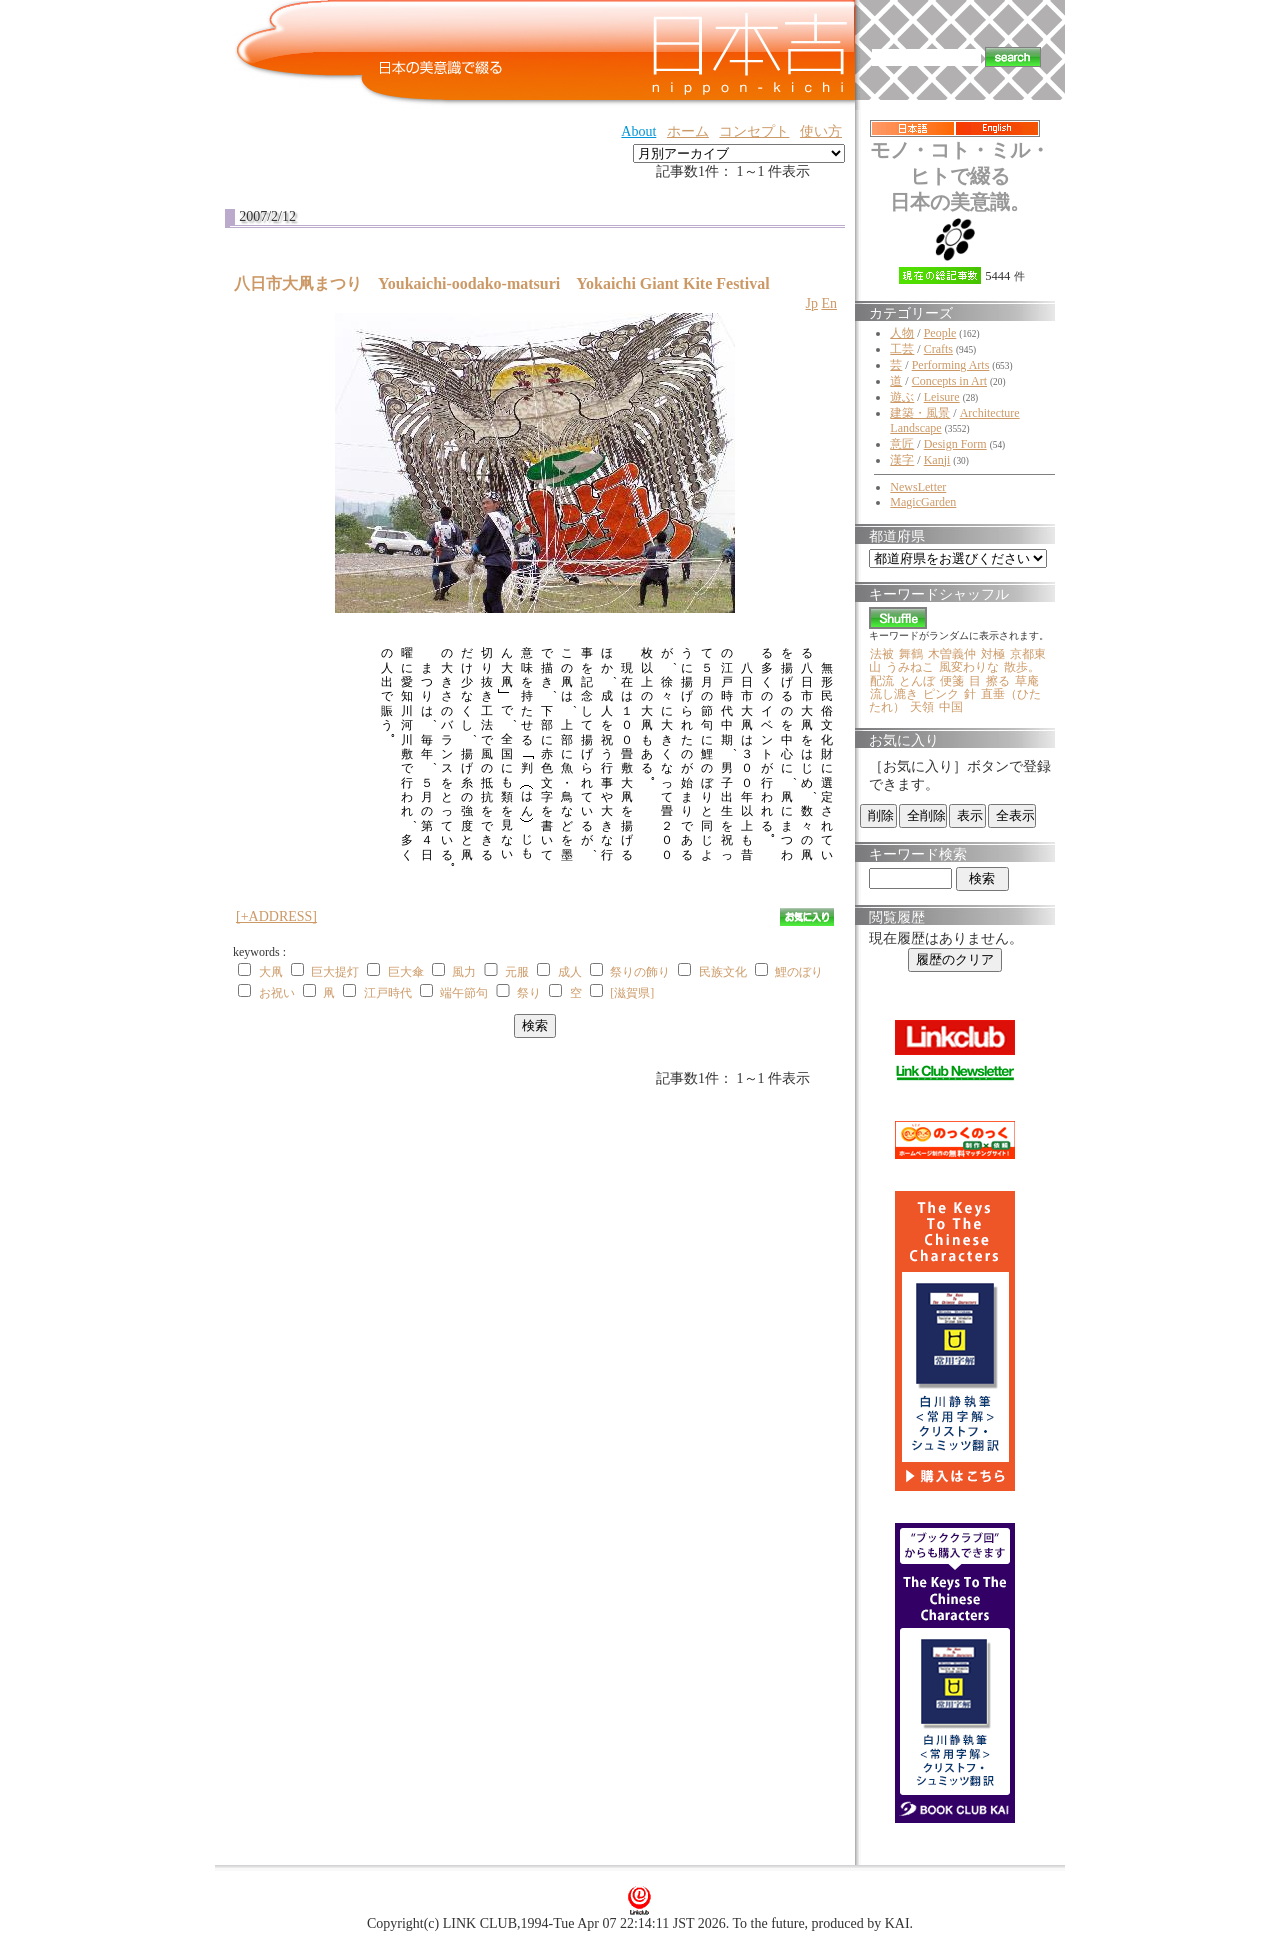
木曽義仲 (952, 654)
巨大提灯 (335, 972)
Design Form (955, 444)
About (638, 131)
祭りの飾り (640, 972)
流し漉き (894, 694)
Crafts (938, 349)
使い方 (821, 131)
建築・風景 (920, 413)
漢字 (902, 460)
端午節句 (464, 993)
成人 (570, 972)
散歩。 (1022, 667)
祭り (529, 993)
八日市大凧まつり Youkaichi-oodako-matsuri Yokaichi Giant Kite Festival (502, 283)
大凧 (271, 972)
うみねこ (910, 667)
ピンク (941, 694)
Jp (811, 303)
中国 (951, 707)
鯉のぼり (799, 972)
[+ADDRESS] (276, 916)
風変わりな (969, 667)
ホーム (688, 131)
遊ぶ (902, 397)
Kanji (937, 460)
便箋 (952, 681)
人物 (902, 333)
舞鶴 (911, 654)
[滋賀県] (632, 993)
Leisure (942, 397)
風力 (464, 972)
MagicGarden (923, 502)
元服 (517, 972)
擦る (998, 681)
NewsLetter (918, 487)
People (940, 333)
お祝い (277, 993)
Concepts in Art (949, 381)
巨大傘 (406, 972)
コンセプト (754, 131)
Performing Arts (951, 365)
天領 (922, 707)
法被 (882, 654)
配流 (882, 681)
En (829, 303)
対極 (993, 654)
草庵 (1027, 681)
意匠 (902, 444)
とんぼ (917, 681)
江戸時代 (388, 993)
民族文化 (723, 972)
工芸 (902, 349)
